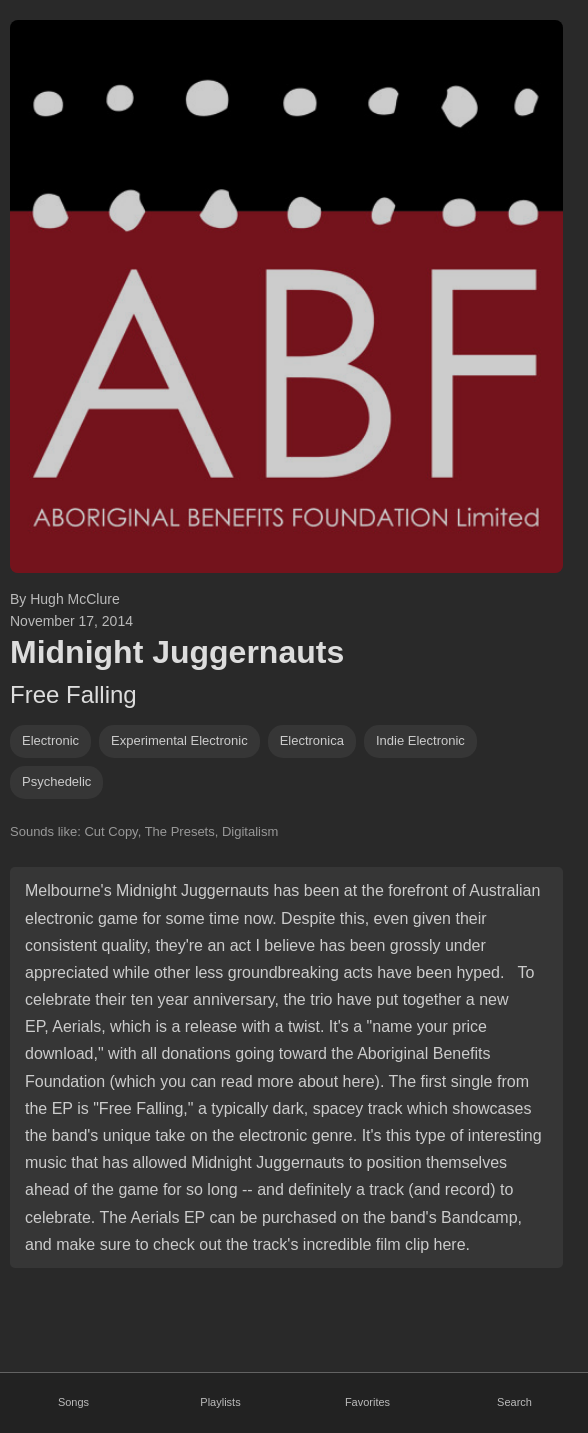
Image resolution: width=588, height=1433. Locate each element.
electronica (312, 740)
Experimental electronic (179, 740)
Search (514, 1402)
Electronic (50, 740)
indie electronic (420, 740)
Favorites (367, 1402)
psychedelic (56, 781)
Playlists (220, 1402)
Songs (73, 1402)
